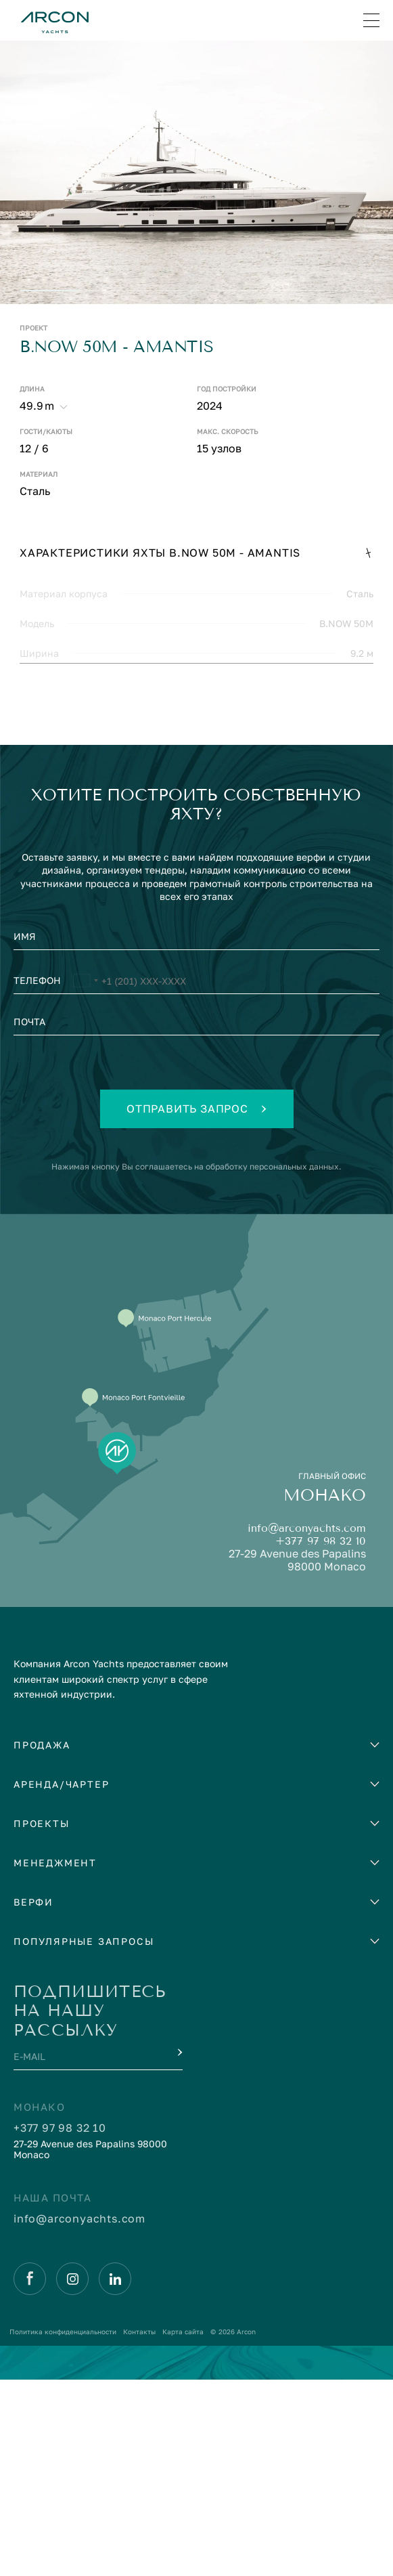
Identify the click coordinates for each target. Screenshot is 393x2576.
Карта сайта (183, 2528)
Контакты (139, 2528)
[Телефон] (196, 1179)
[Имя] (196, 1136)
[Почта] (196, 1221)
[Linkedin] (115, 2475)
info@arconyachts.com (307, 1724)
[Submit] (179, 2249)
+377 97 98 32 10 (320, 1737)
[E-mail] (86, 2256)
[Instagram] (72, 2475)
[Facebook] (30, 2475)
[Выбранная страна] (85, 1179)
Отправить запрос (196, 1305)
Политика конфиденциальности (62, 2528)
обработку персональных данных (272, 1363)
